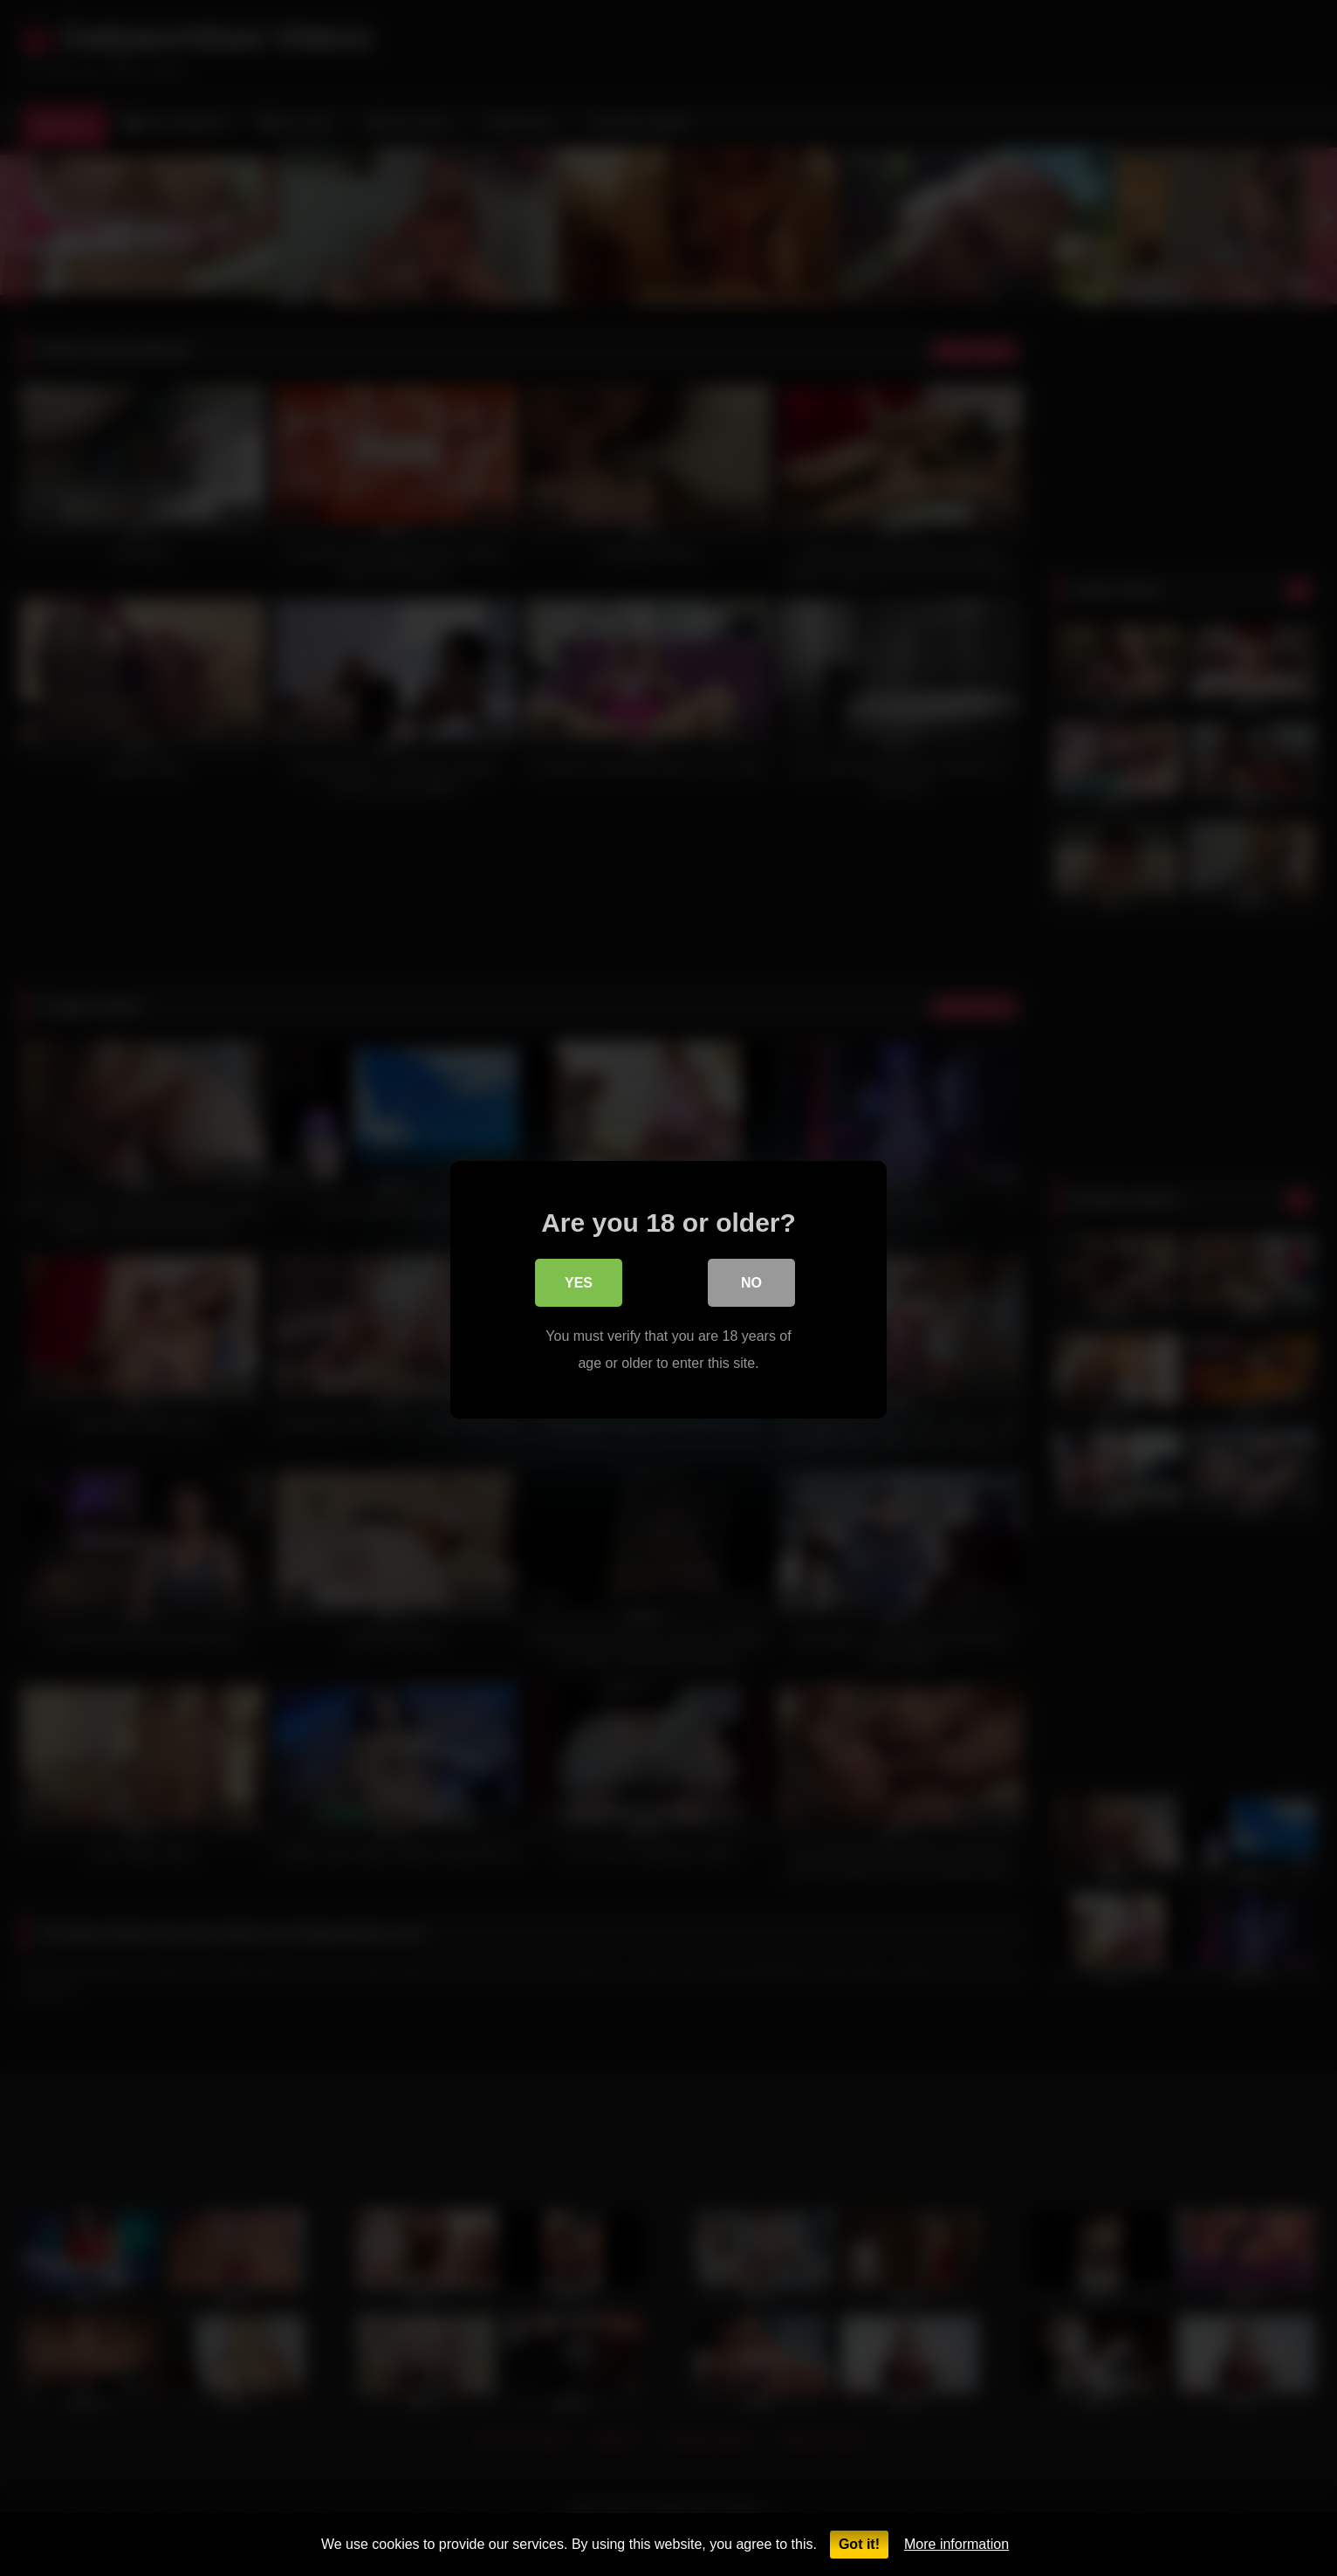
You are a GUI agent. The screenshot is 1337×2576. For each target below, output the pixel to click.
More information (956, 2544)
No (751, 1283)
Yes (579, 1283)
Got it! (859, 2544)
